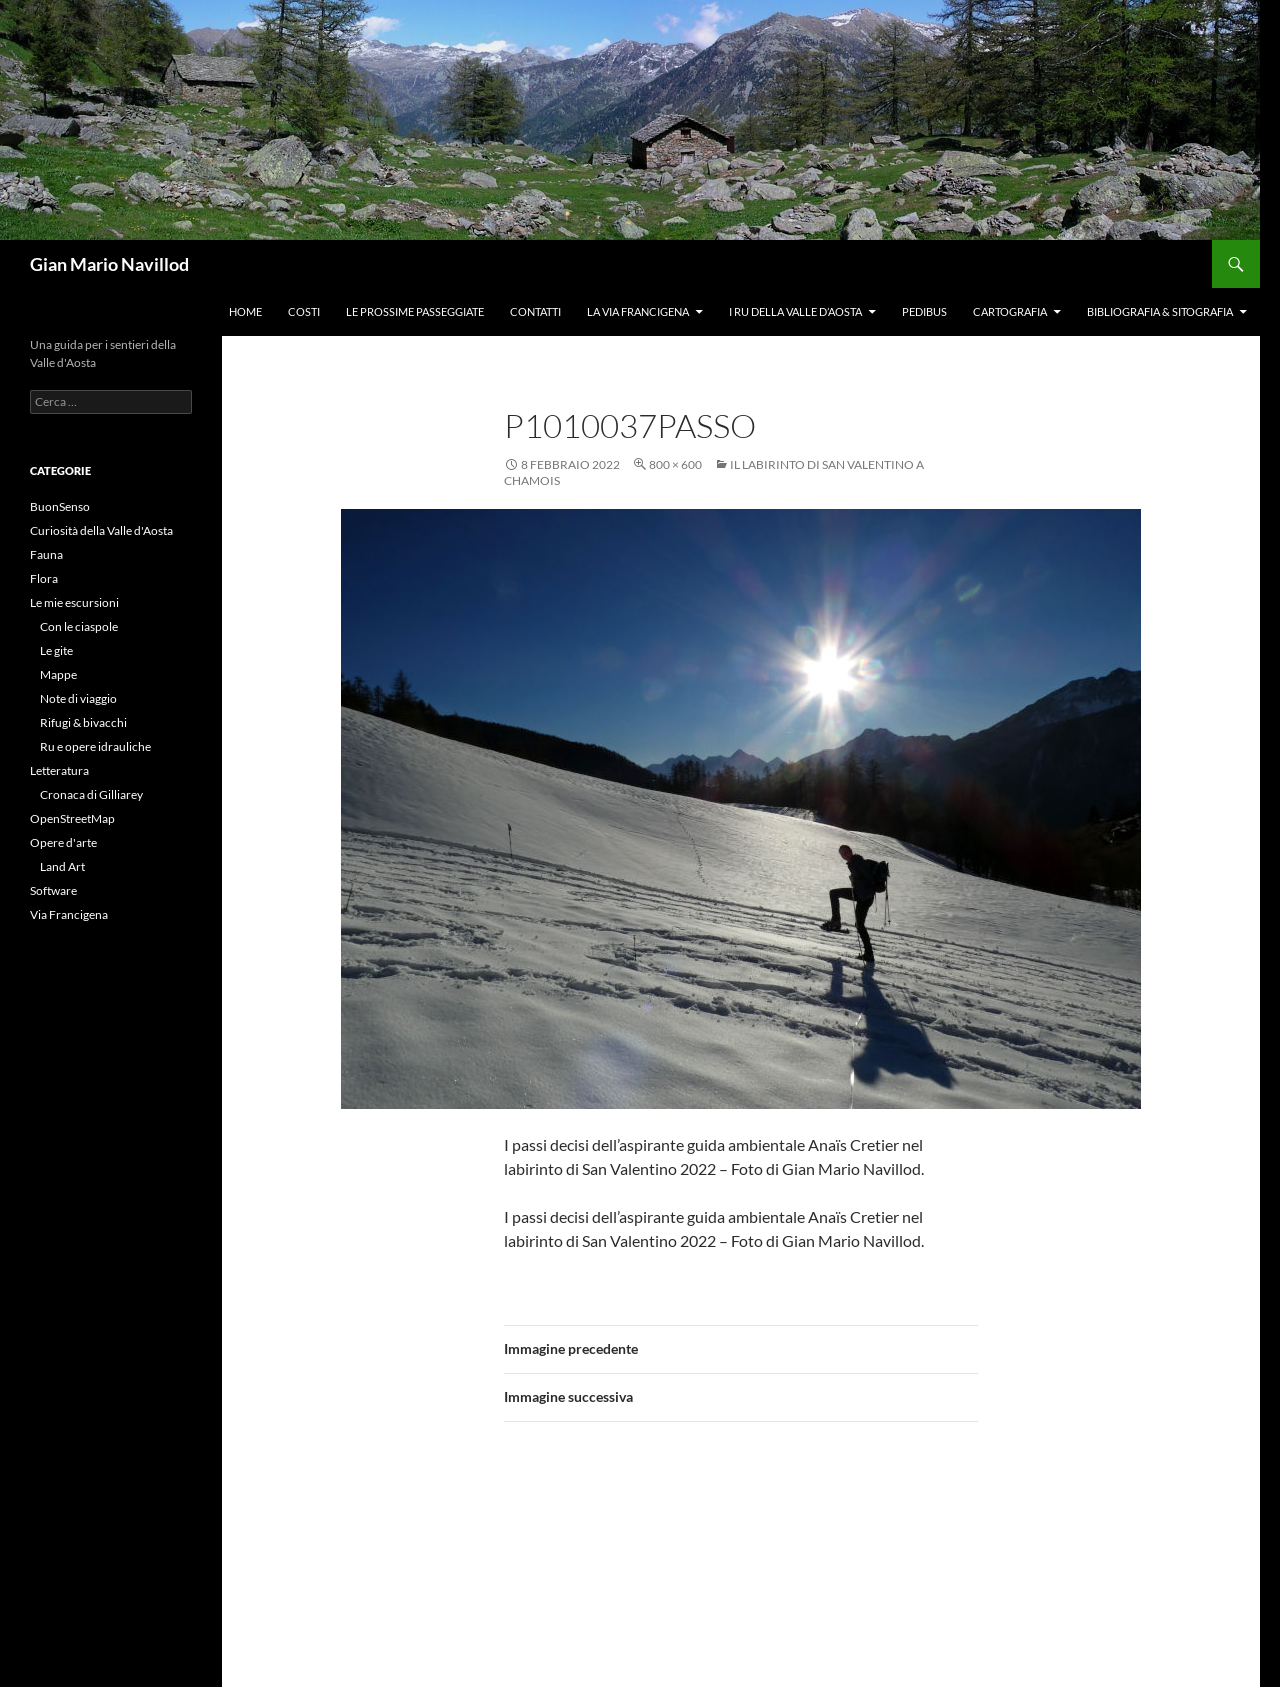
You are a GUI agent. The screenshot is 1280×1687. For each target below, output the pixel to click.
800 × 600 (675, 464)
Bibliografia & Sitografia (1160, 311)
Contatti (535, 311)
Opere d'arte (63, 842)
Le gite (56, 650)
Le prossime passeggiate (415, 311)
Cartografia (1010, 311)
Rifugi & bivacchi (83, 722)
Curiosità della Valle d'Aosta (101, 530)
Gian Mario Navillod (109, 264)
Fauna (46, 554)
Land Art (62, 866)
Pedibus (924, 311)
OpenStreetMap (72, 818)
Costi (304, 311)
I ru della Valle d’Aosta (795, 311)
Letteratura (59, 770)
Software (53, 890)
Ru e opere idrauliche (95, 746)
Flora (44, 578)
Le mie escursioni (74, 602)
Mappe (58, 674)
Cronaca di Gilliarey (91, 794)
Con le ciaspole (79, 626)
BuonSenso (60, 506)
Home (245, 311)
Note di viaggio (78, 698)
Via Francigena (69, 914)
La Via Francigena (638, 311)
